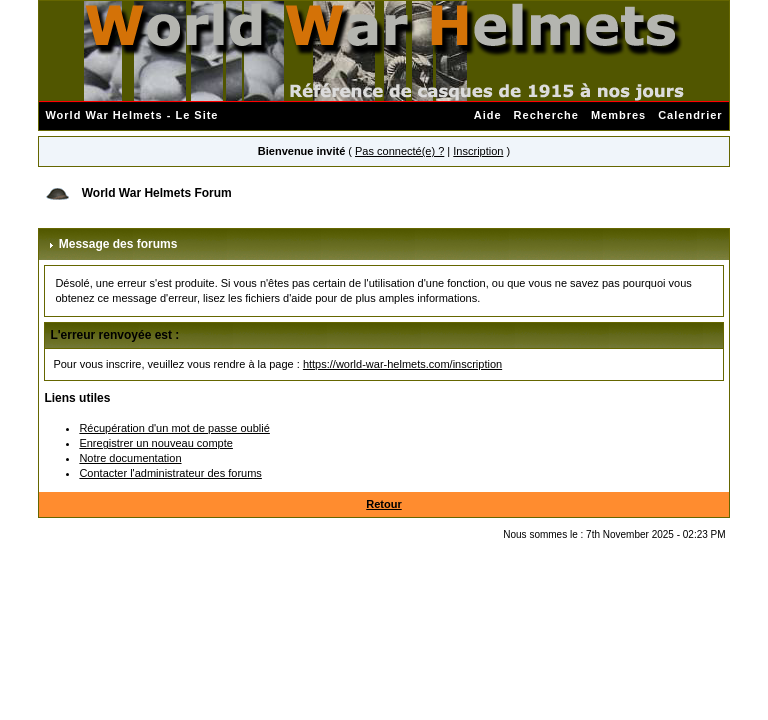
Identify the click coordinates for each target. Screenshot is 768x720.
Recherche (546, 115)
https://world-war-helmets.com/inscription (402, 364)
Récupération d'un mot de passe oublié (174, 428)
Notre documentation (130, 458)
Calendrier (690, 115)
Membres (618, 115)
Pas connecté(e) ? (399, 151)
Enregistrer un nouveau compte (155, 443)
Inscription (478, 151)
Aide (488, 115)
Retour (383, 504)
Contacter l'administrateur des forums (170, 473)
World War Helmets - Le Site (131, 115)
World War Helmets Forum (157, 193)
